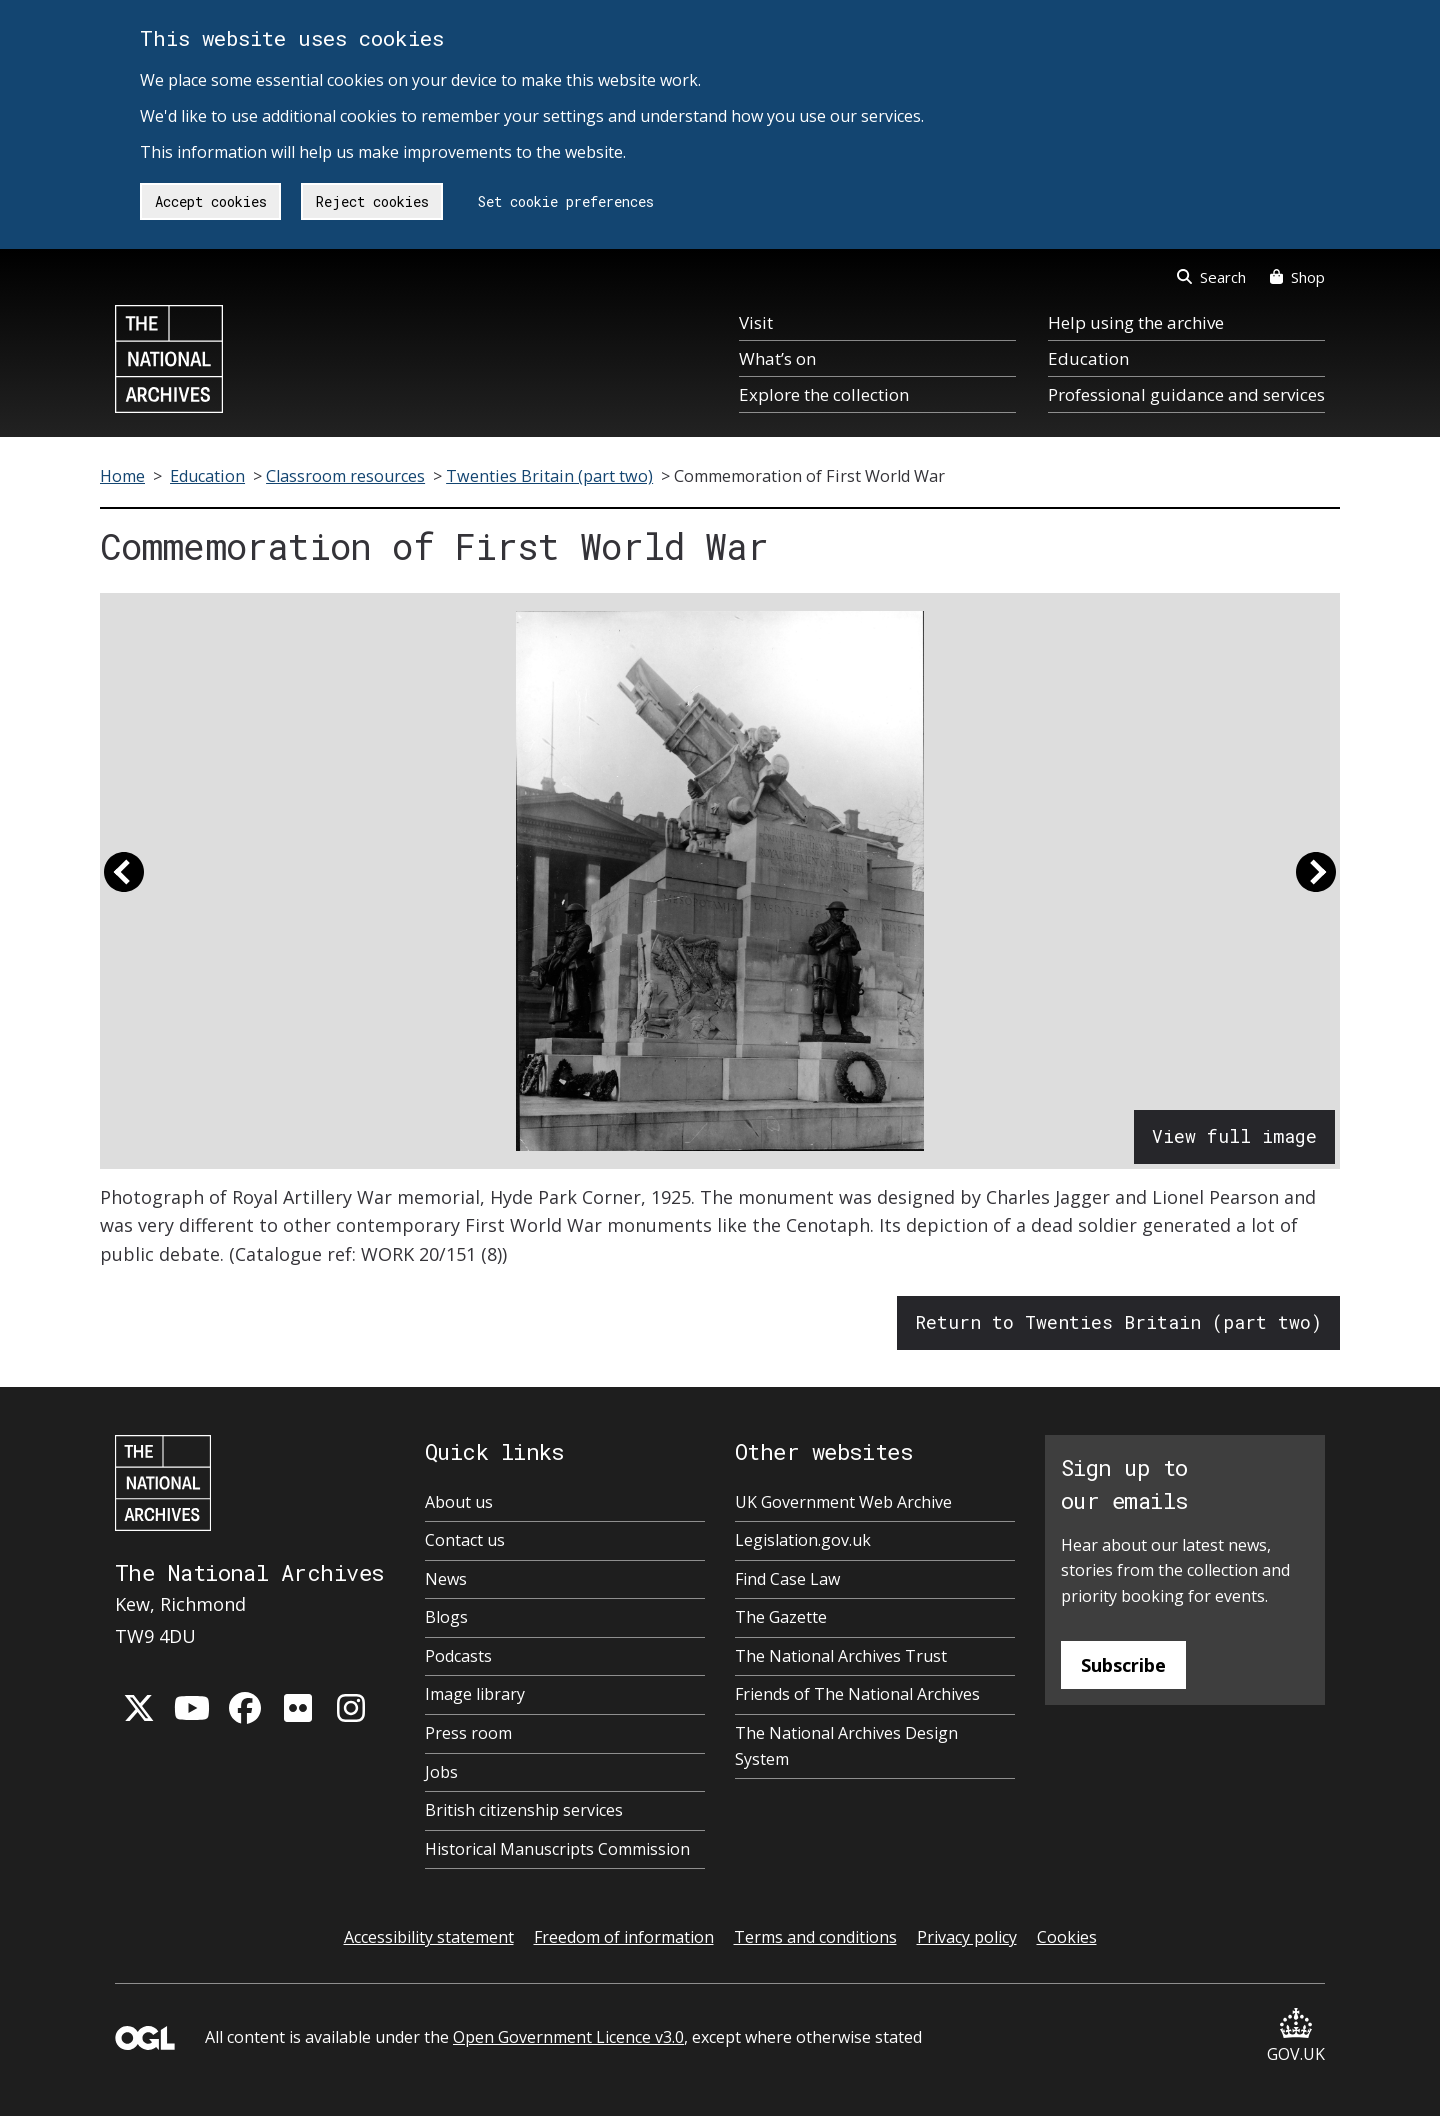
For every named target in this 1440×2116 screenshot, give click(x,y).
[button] (124, 881)
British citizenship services (524, 1810)
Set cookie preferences (566, 201)
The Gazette (781, 1617)
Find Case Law (787, 1579)
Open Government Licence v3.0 (568, 2037)
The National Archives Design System (846, 1746)
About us (459, 1502)
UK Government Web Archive (843, 1502)
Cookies (1067, 1937)
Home (122, 476)
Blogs (446, 1617)
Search (1211, 277)
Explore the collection (824, 394)
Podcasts (458, 1656)
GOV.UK (1296, 2036)
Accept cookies (211, 201)
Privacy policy (967, 1937)
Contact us (465, 1540)
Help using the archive (1136, 322)
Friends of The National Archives (857, 1694)
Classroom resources (345, 476)
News (446, 1579)
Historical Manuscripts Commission (557, 1849)
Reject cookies (372, 201)
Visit (756, 322)
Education (1088, 358)
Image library (475, 1694)
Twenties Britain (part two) (549, 476)
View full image (1234, 1136)
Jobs (441, 1772)
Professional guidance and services (1186, 394)
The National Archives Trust (841, 1656)
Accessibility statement (429, 1937)
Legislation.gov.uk (803, 1540)
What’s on (777, 358)
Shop (1297, 277)
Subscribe (1123, 1665)
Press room (468, 1733)
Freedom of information (624, 1937)
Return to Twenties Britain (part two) (1118, 1322)
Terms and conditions (815, 1937)
